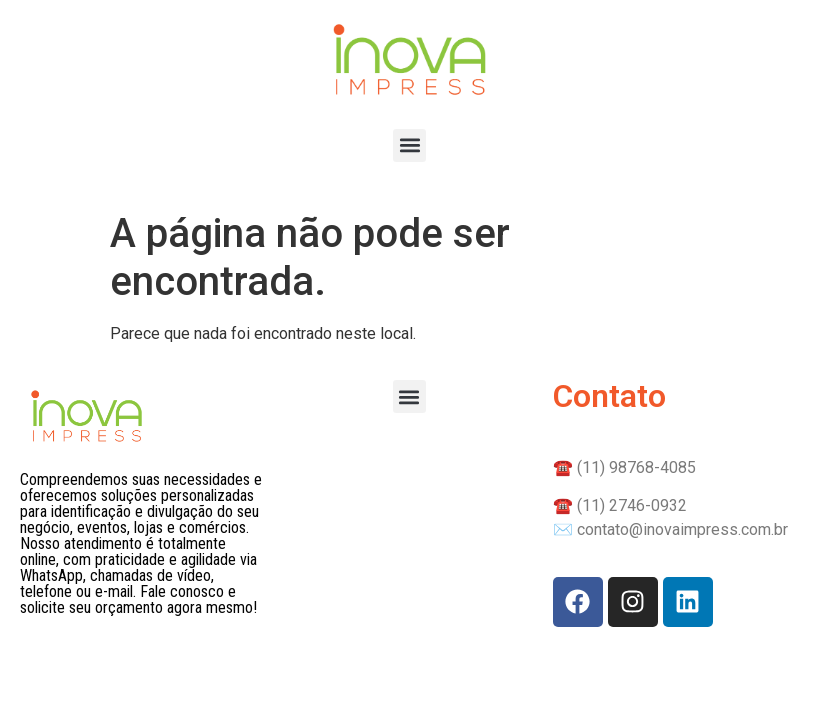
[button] (409, 145)
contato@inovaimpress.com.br (682, 529)
